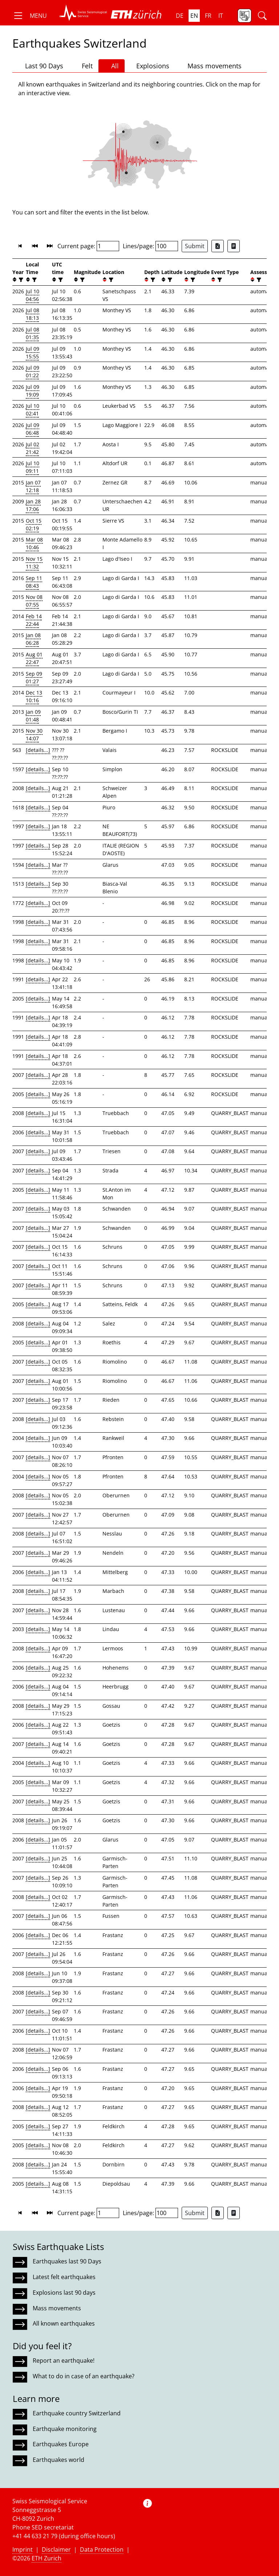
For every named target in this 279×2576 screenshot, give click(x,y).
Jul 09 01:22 (32, 371)
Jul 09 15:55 (32, 352)
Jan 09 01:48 (33, 715)
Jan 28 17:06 (33, 505)
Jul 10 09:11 (32, 467)
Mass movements (211, 65)
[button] (29, 15)
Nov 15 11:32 (34, 562)
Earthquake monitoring (65, 2429)
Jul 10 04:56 (32, 295)
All (111, 65)
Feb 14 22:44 (34, 620)
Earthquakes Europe (61, 2444)
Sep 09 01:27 (34, 677)
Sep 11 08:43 (34, 582)
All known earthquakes (64, 2323)
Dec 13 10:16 (34, 696)
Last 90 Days (40, 65)
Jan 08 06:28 (33, 639)
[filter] (20, 279)
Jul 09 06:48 (32, 429)
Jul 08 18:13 (32, 314)
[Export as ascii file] (233, 246)
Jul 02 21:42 (32, 448)
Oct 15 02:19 (33, 524)
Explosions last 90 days (64, 2293)
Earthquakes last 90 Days (67, 2261)
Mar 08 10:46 (34, 543)
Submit (195, 246)
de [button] (179, 16)
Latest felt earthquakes (64, 2277)
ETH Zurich (46, 2558)
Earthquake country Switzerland (77, 2413)
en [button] (194, 16)
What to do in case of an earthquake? (83, 2376)
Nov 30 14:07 (34, 734)
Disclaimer (56, 2549)
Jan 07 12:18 (33, 486)
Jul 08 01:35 (32, 333)
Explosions (149, 65)
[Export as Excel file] (217, 246)
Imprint (22, 2549)
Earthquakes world (58, 2460)
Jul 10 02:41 (32, 409)
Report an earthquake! (63, 2360)
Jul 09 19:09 (32, 390)
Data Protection (102, 2549)
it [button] (220, 16)
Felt (84, 65)
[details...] (38, 749)
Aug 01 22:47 (34, 658)
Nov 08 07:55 (34, 600)
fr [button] (208, 16)
